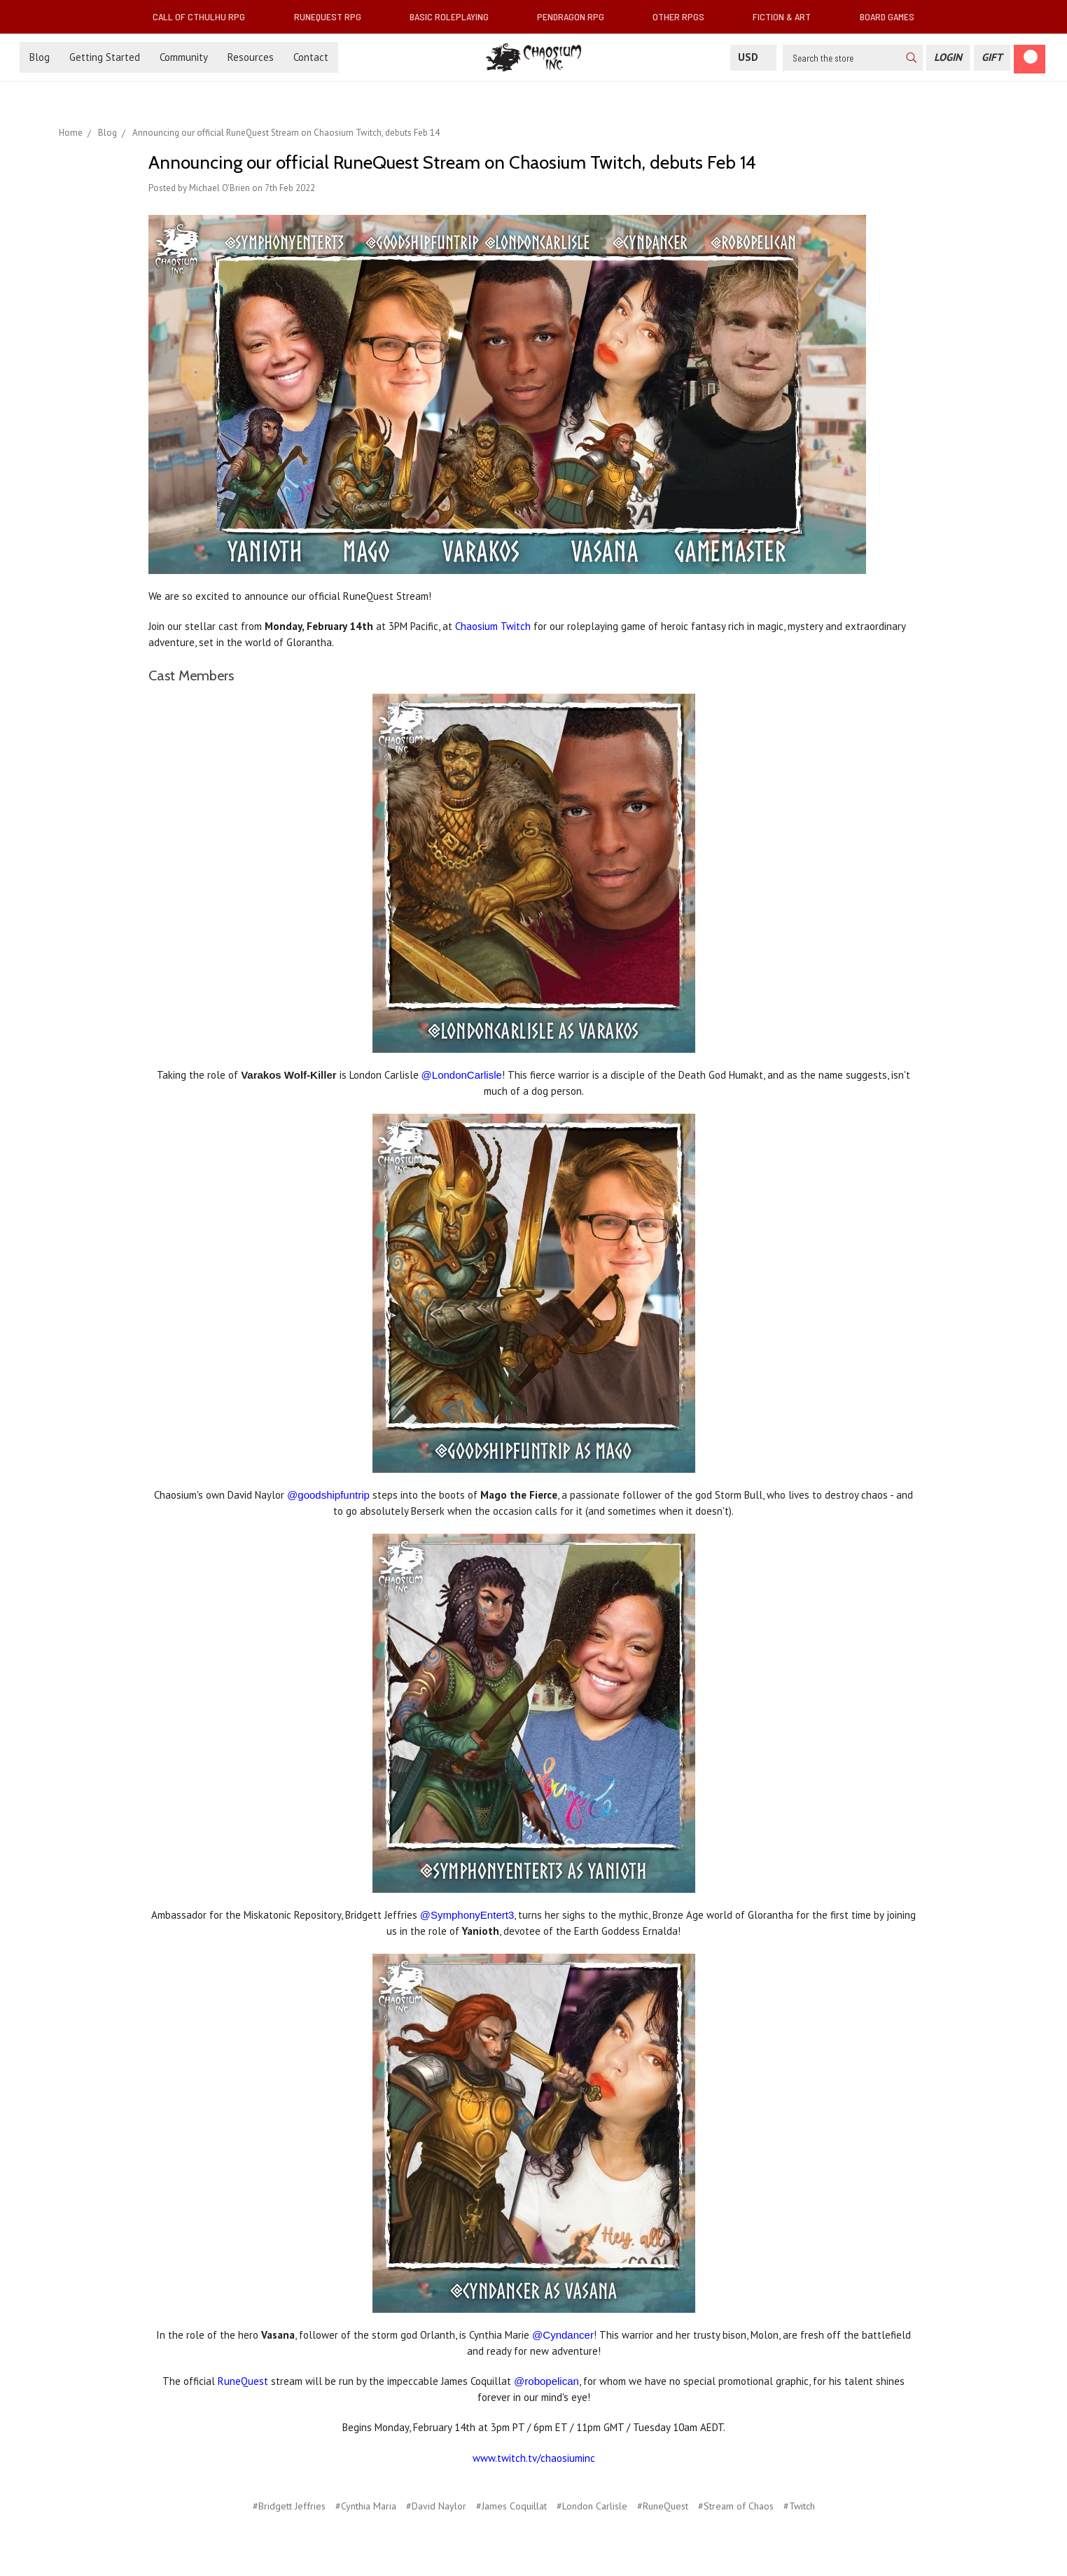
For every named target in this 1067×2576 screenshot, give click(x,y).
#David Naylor (436, 2506)
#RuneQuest (662, 2506)
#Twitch (799, 2506)
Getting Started (104, 57)
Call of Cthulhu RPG (204, 16)
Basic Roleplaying (455, 16)
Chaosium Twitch (493, 626)
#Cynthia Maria (365, 2506)
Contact (310, 57)
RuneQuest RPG (333, 16)
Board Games (887, 16)
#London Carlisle (592, 2506)
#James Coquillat (511, 2506)
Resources (251, 57)
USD (753, 57)
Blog (39, 57)
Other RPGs (684, 16)
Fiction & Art (787, 16)
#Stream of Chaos (736, 2506)
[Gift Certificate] (992, 58)
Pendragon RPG (576, 16)
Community (184, 57)
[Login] (948, 58)
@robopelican (546, 2381)
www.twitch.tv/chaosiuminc (534, 2458)
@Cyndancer (563, 2335)
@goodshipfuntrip (328, 1495)
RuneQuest (243, 2381)
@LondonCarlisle (461, 1075)
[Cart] (1029, 59)
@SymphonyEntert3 (467, 1915)
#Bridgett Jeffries (289, 2506)
